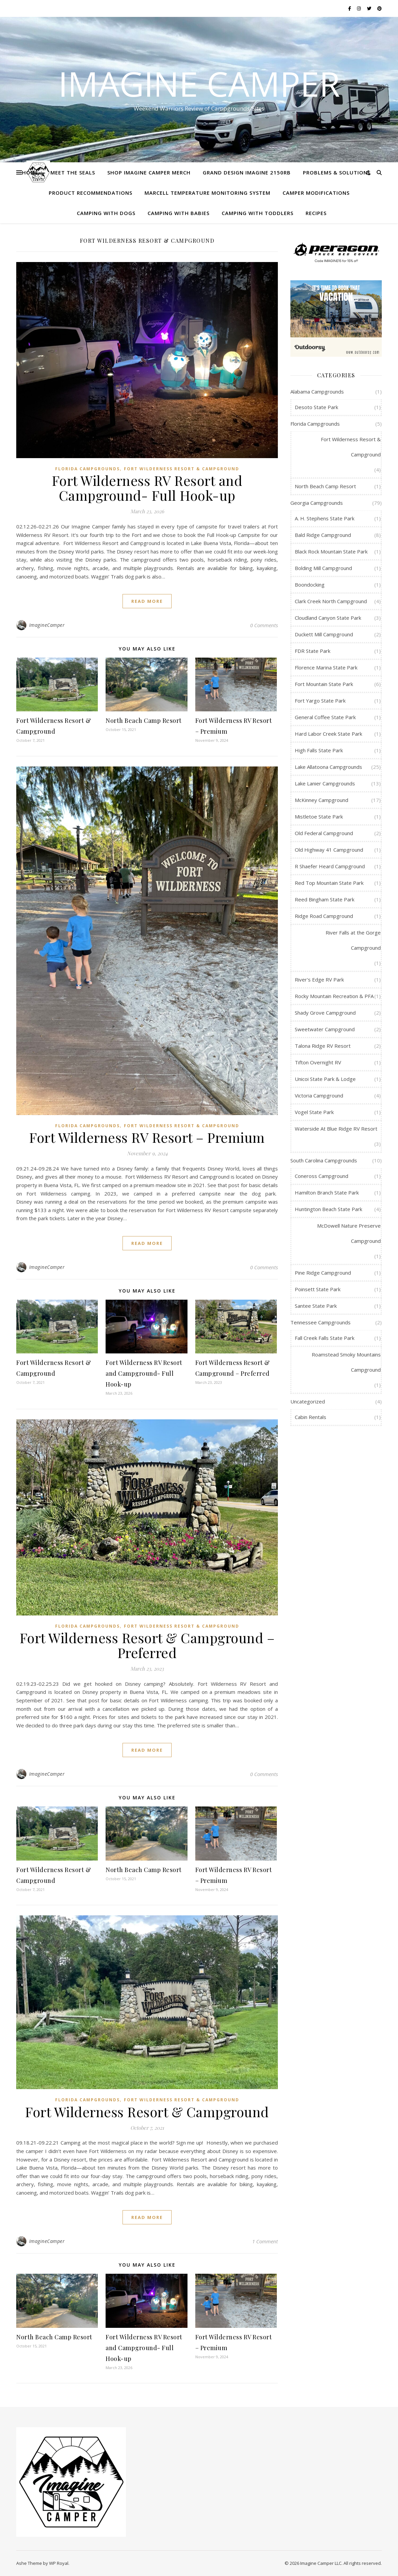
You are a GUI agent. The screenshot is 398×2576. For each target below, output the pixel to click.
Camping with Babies (178, 213)
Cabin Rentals (310, 1417)
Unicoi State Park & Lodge (325, 1079)
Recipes (316, 213)
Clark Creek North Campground (331, 601)
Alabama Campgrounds (317, 391)
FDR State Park (312, 650)
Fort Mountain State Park (324, 684)
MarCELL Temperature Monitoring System (207, 192)
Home (30, 172)
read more (147, 601)
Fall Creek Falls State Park (324, 1337)
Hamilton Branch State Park (327, 1192)
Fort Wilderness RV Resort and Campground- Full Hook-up (147, 487)
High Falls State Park (319, 750)
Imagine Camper (199, 83)
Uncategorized (307, 1401)
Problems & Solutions (337, 172)
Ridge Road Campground (324, 916)
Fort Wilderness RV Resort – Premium (147, 1137)
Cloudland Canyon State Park (328, 617)
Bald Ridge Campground (323, 534)
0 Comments (264, 625)
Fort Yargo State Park (320, 700)
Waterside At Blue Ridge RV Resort (336, 1128)
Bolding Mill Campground (323, 568)
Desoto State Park (316, 407)
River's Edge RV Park (319, 979)
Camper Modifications (316, 192)
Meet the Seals (72, 172)
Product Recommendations (90, 192)
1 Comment (265, 2241)
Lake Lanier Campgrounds (325, 783)
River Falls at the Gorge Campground (353, 940)
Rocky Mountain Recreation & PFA (334, 996)
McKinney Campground (321, 800)
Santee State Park (316, 1305)
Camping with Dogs (106, 213)
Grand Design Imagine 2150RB (247, 172)
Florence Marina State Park (326, 667)
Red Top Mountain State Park (329, 882)
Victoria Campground (319, 1095)
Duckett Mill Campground (324, 634)
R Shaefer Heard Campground (330, 866)
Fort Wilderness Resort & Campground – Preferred (147, 1645)
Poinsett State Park (317, 1289)
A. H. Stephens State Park (324, 518)
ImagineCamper (47, 625)
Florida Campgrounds (87, 469)
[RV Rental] (336, 318)
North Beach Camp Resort (144, 720)
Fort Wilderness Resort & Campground (181, 469)
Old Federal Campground (324, 833)
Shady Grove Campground (325, 1012)
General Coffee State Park (325, 717)
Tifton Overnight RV (318, 1062)
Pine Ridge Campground (323, 1272)
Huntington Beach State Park (328, 1209)
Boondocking (310, 584)
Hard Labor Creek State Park (328, 733)
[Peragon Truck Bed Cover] (336, 252)
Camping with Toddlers (257, 213)
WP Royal (58, 2563)
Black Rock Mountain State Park (331, 551)
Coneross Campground (321, 1176)
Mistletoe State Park (319, 816)
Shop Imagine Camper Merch (149, 172)
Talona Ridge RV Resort (323, 1045)
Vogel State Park (314, 1112)
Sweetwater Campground (325, 1029)
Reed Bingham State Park (324, 899)
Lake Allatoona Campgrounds (328, 766)
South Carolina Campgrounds (323, 1160)
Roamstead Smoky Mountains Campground (346, 1362)
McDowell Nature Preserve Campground (349, 1233)
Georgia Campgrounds (316, 502)
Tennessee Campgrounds (320, 1322)
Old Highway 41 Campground (329, 849)
